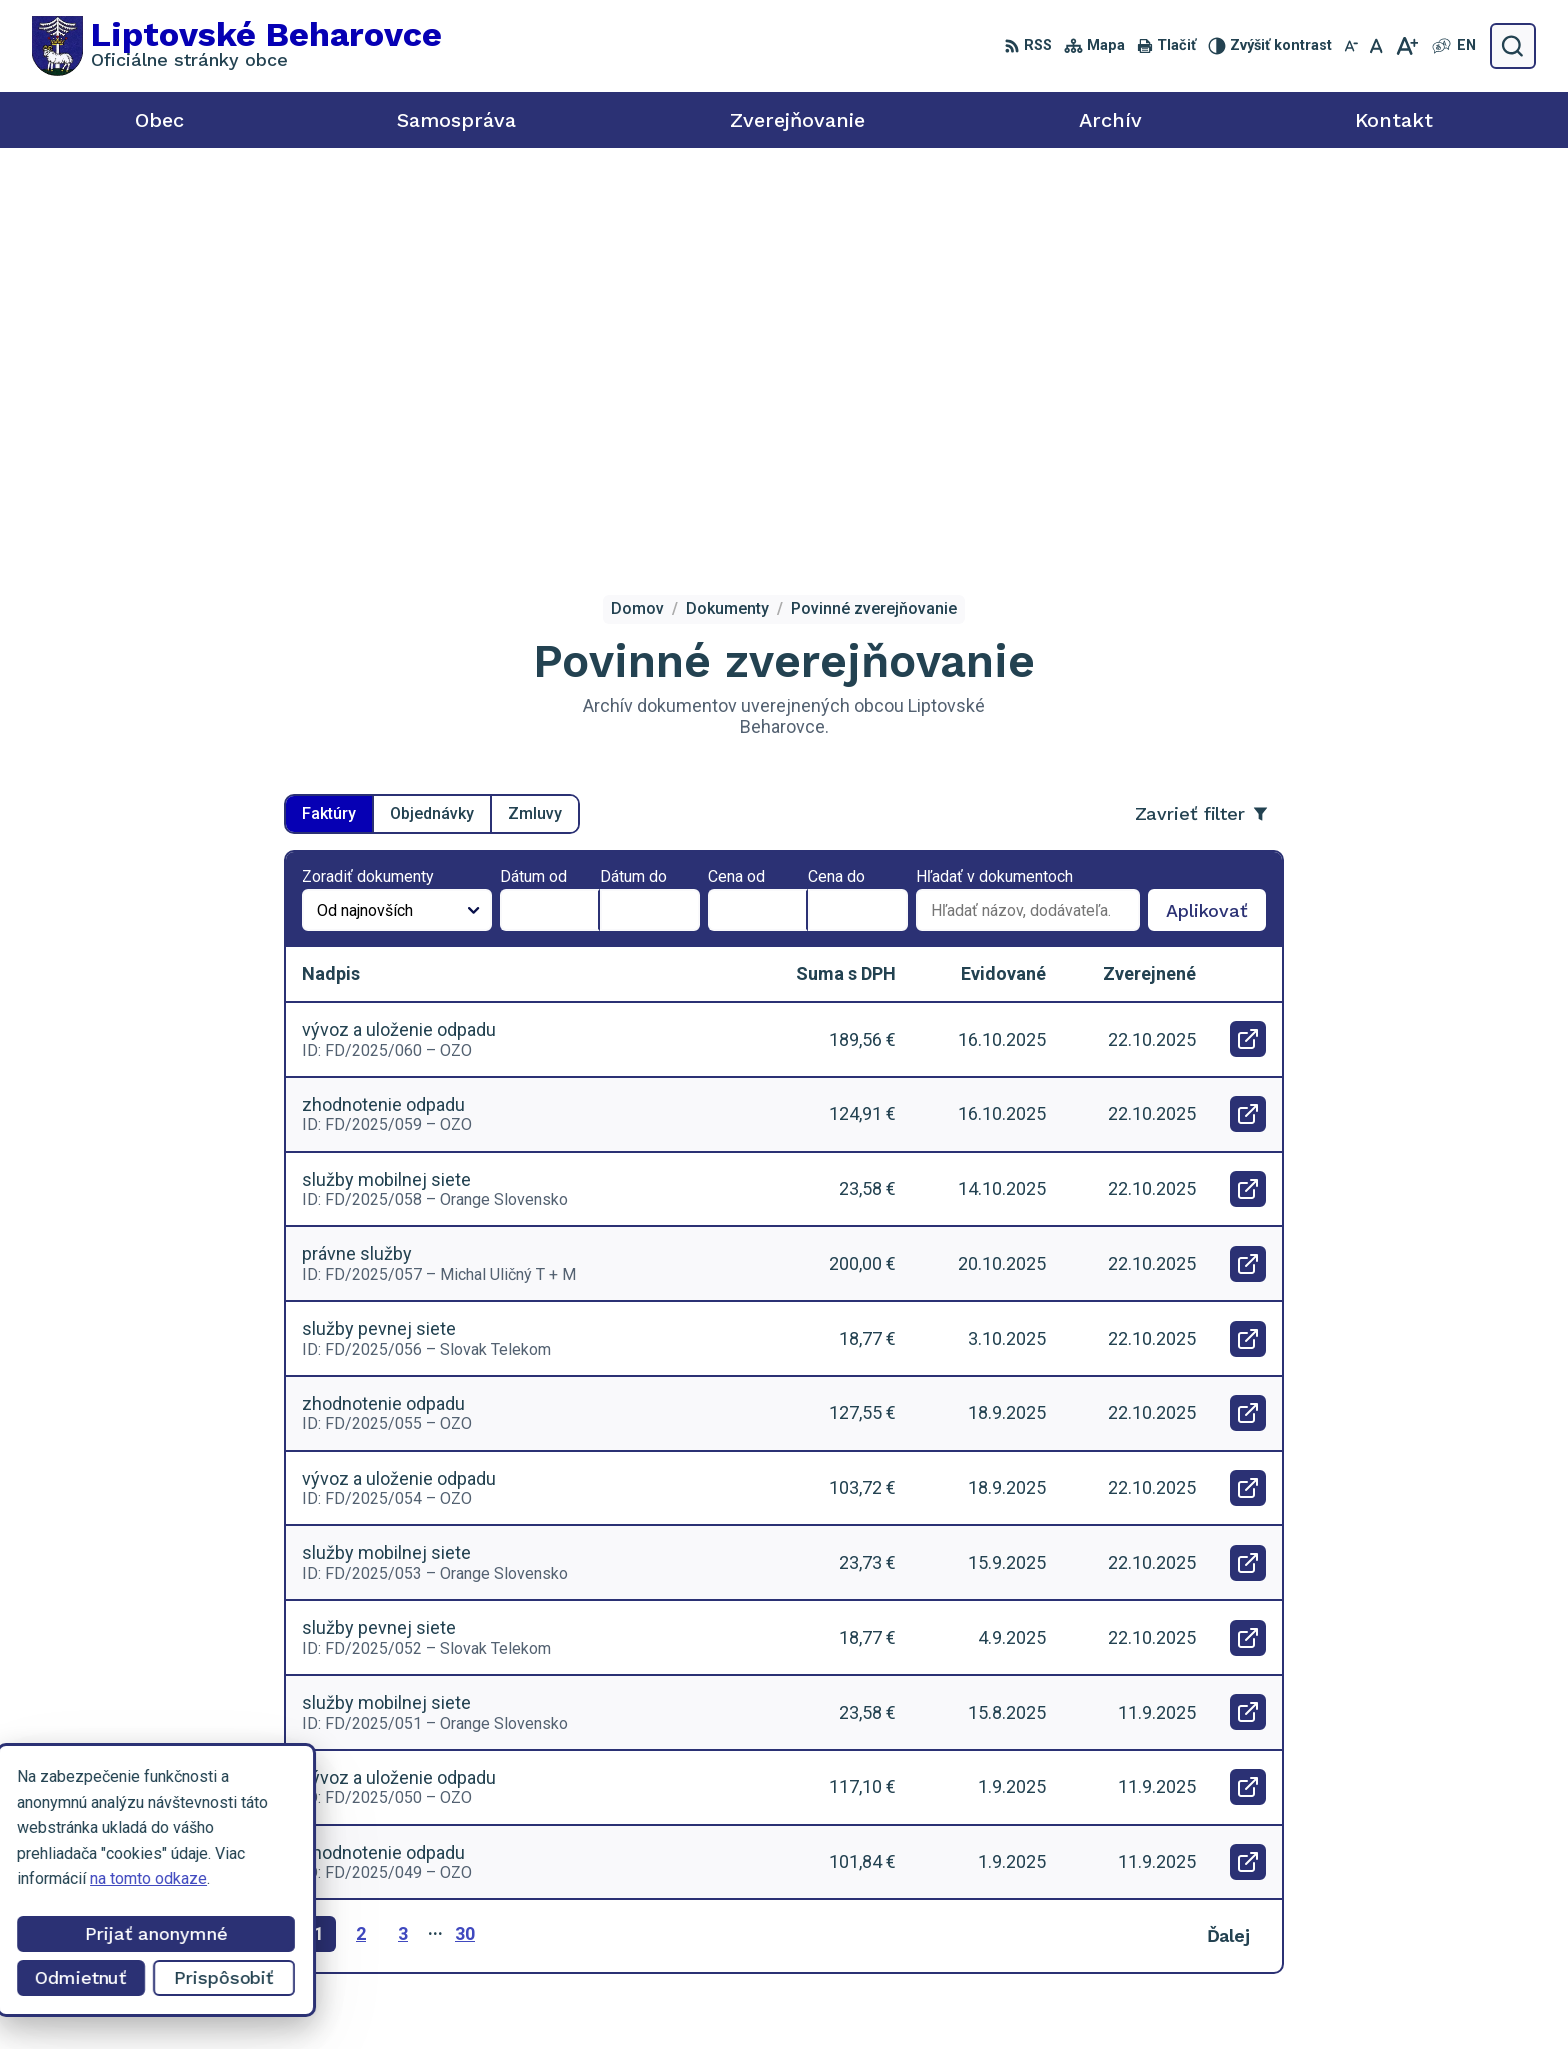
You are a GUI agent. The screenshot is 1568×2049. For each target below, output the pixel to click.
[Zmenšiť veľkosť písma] (1351, 46)
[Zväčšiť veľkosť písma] (1406, 46)
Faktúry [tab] (329, 414)
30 (465, 1534)
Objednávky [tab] (432, 414)
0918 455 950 (1341, 1882)
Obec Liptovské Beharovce (1187, 1996)
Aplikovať (1216, 516)
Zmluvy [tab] (535, 414)
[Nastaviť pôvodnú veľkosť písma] (1376, 46)
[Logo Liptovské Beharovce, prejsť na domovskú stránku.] (237, 46)
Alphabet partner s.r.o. (884, 1996)
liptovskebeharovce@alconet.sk (1403, 1904)
